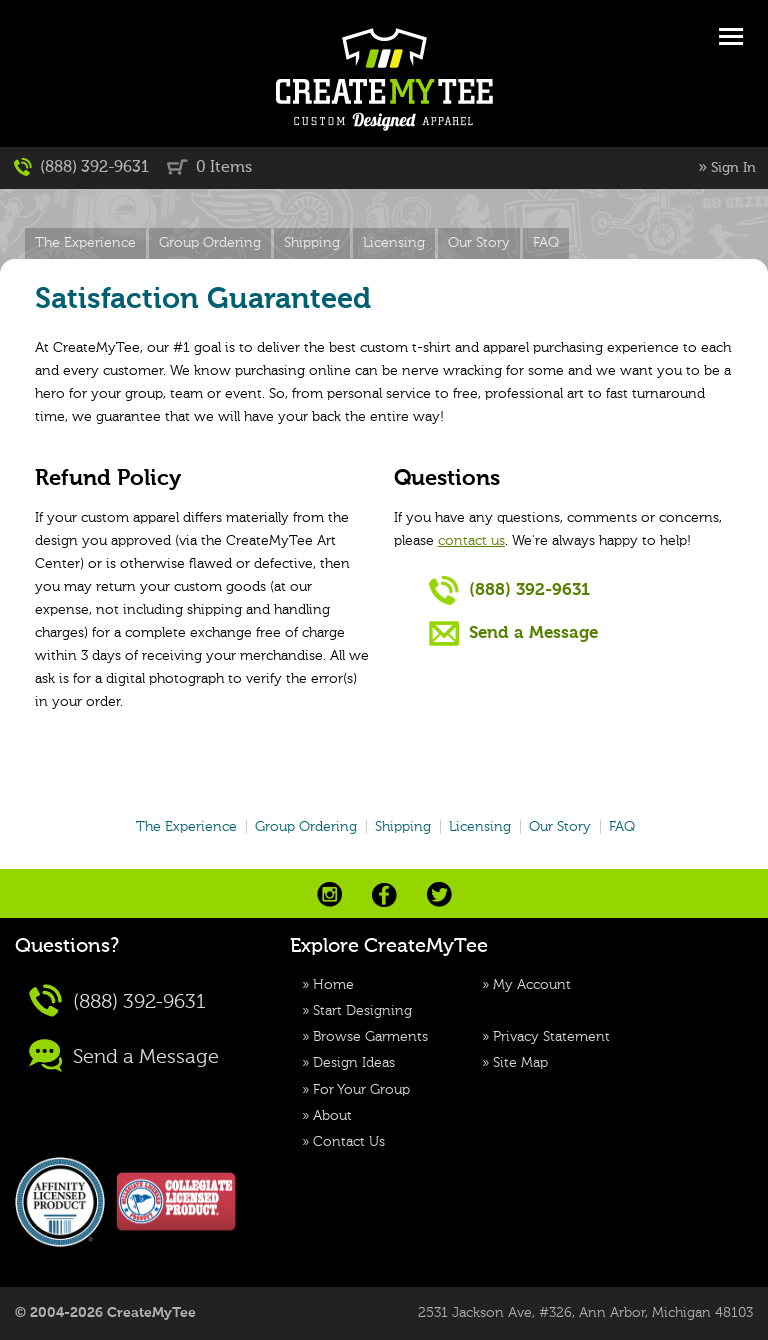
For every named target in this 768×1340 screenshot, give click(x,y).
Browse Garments (370, 1037)
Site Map (520, 1063)
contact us (471, 541)
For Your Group (361, 1090)
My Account (532, 985)
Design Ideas (354, 1063)
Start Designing (362, 1011)
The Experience (85, 243)
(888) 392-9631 (81, 167)
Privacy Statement (551, 1037)
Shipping (312, 243)
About (332, 1116)
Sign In (733, 168)
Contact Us (349, 1142)
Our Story (479, 243)
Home (333, 985)
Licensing (394, 243)
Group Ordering (210, 243)
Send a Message (513, 633)
